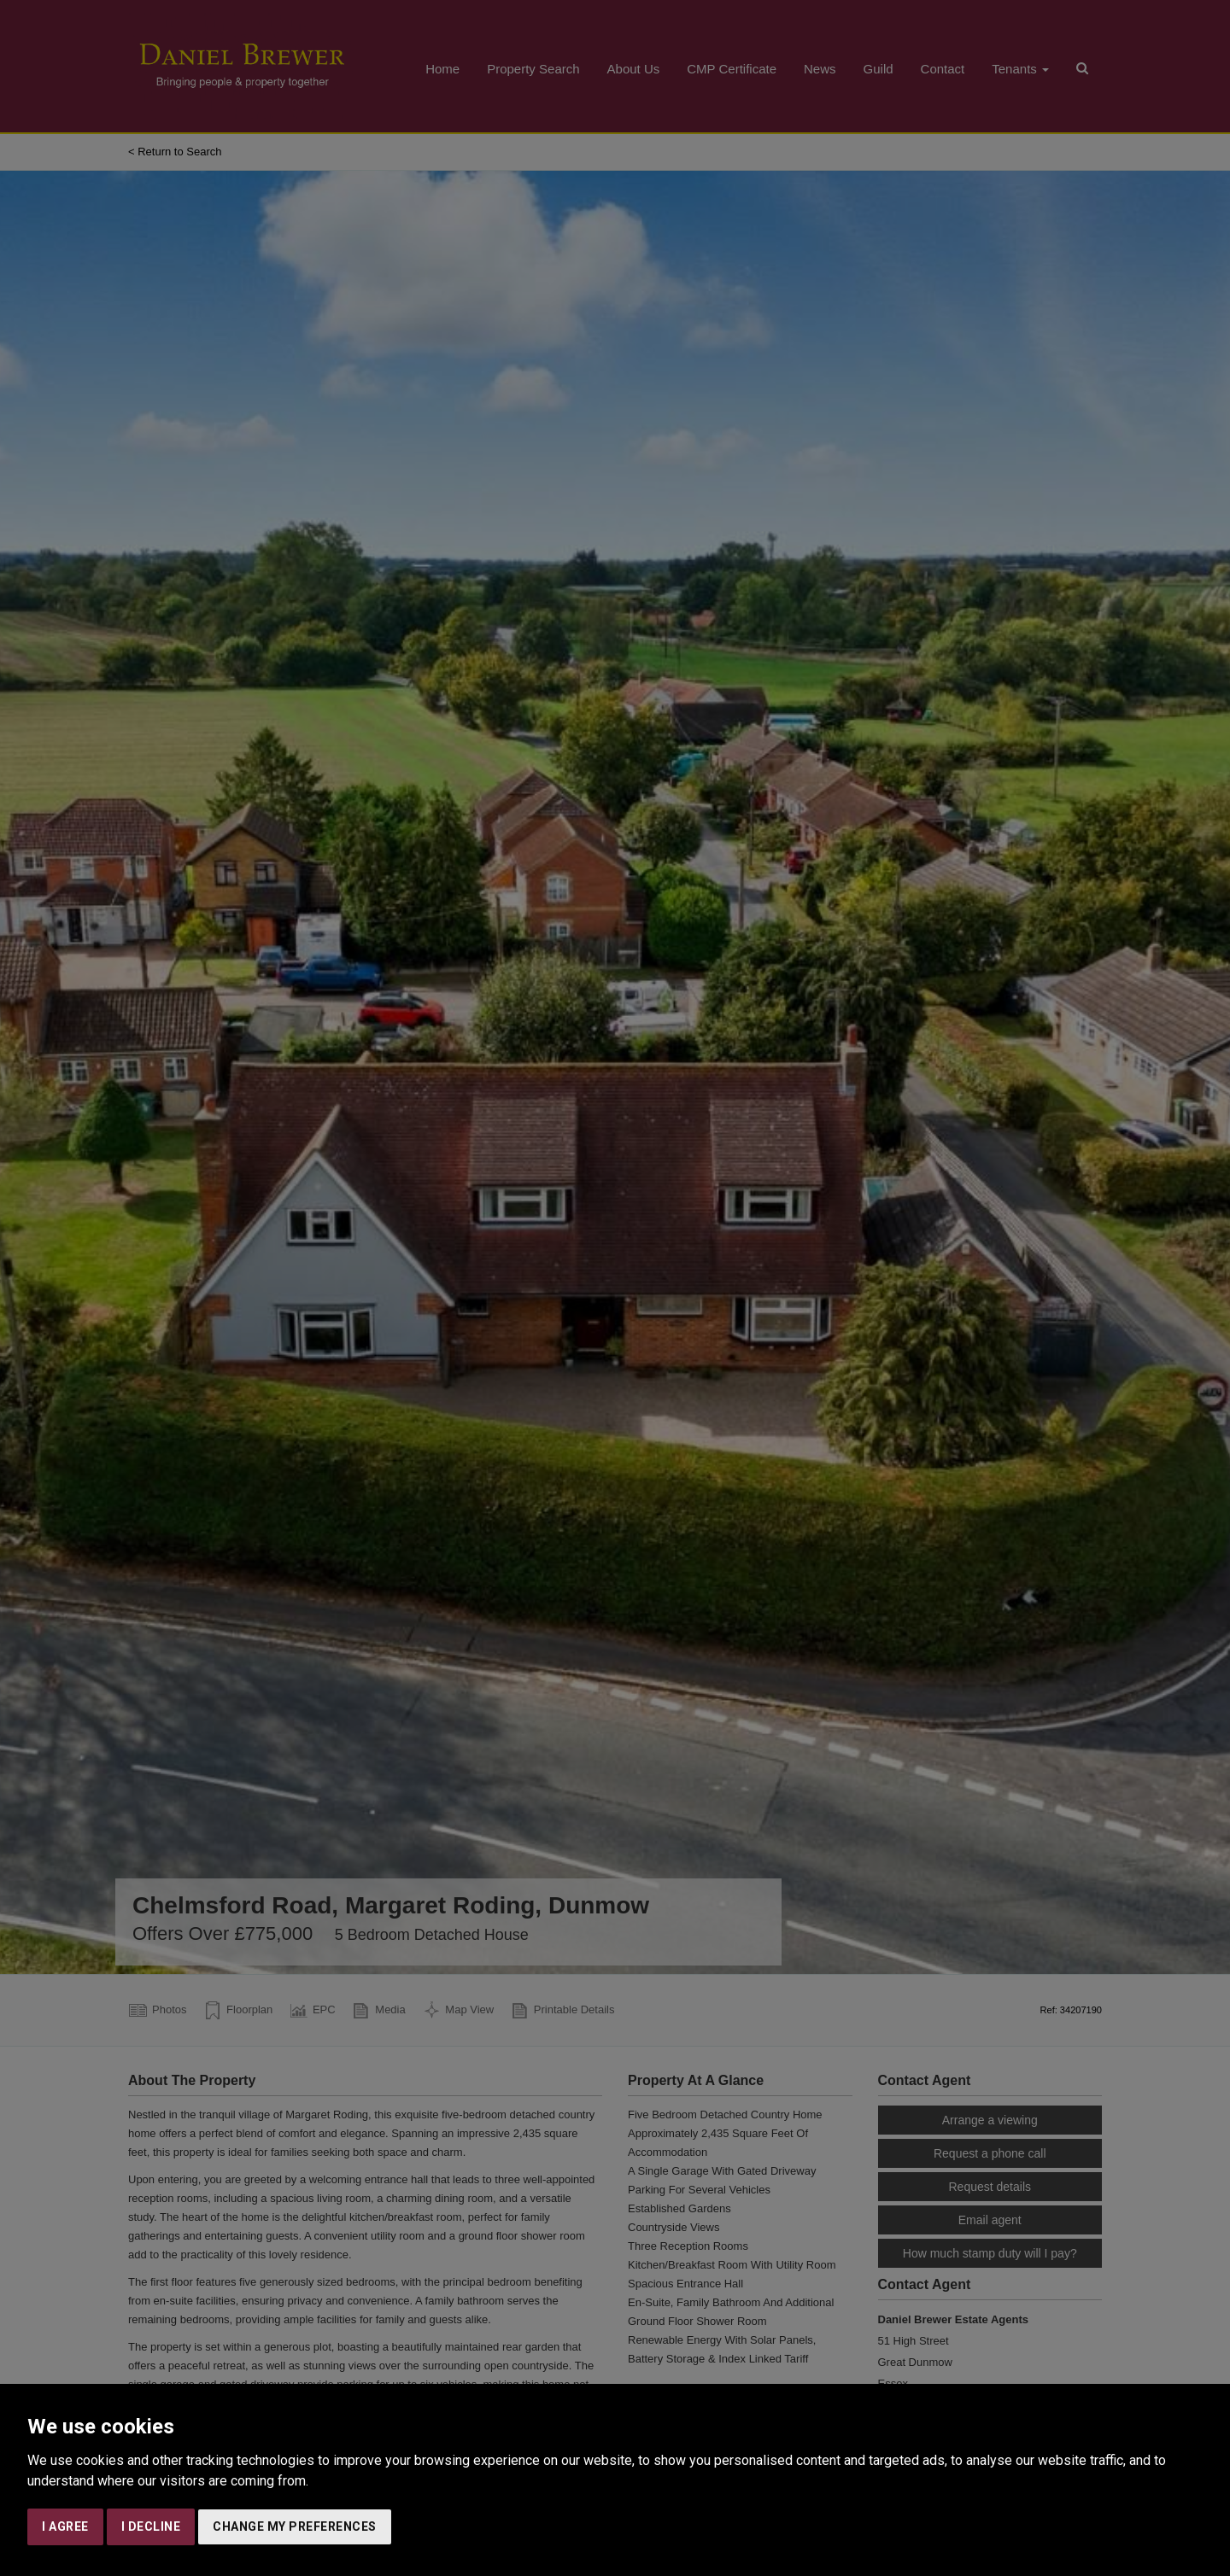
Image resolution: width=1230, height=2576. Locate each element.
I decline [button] (151, 2526)
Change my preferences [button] (295, 2526)
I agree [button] (65, 2526)
